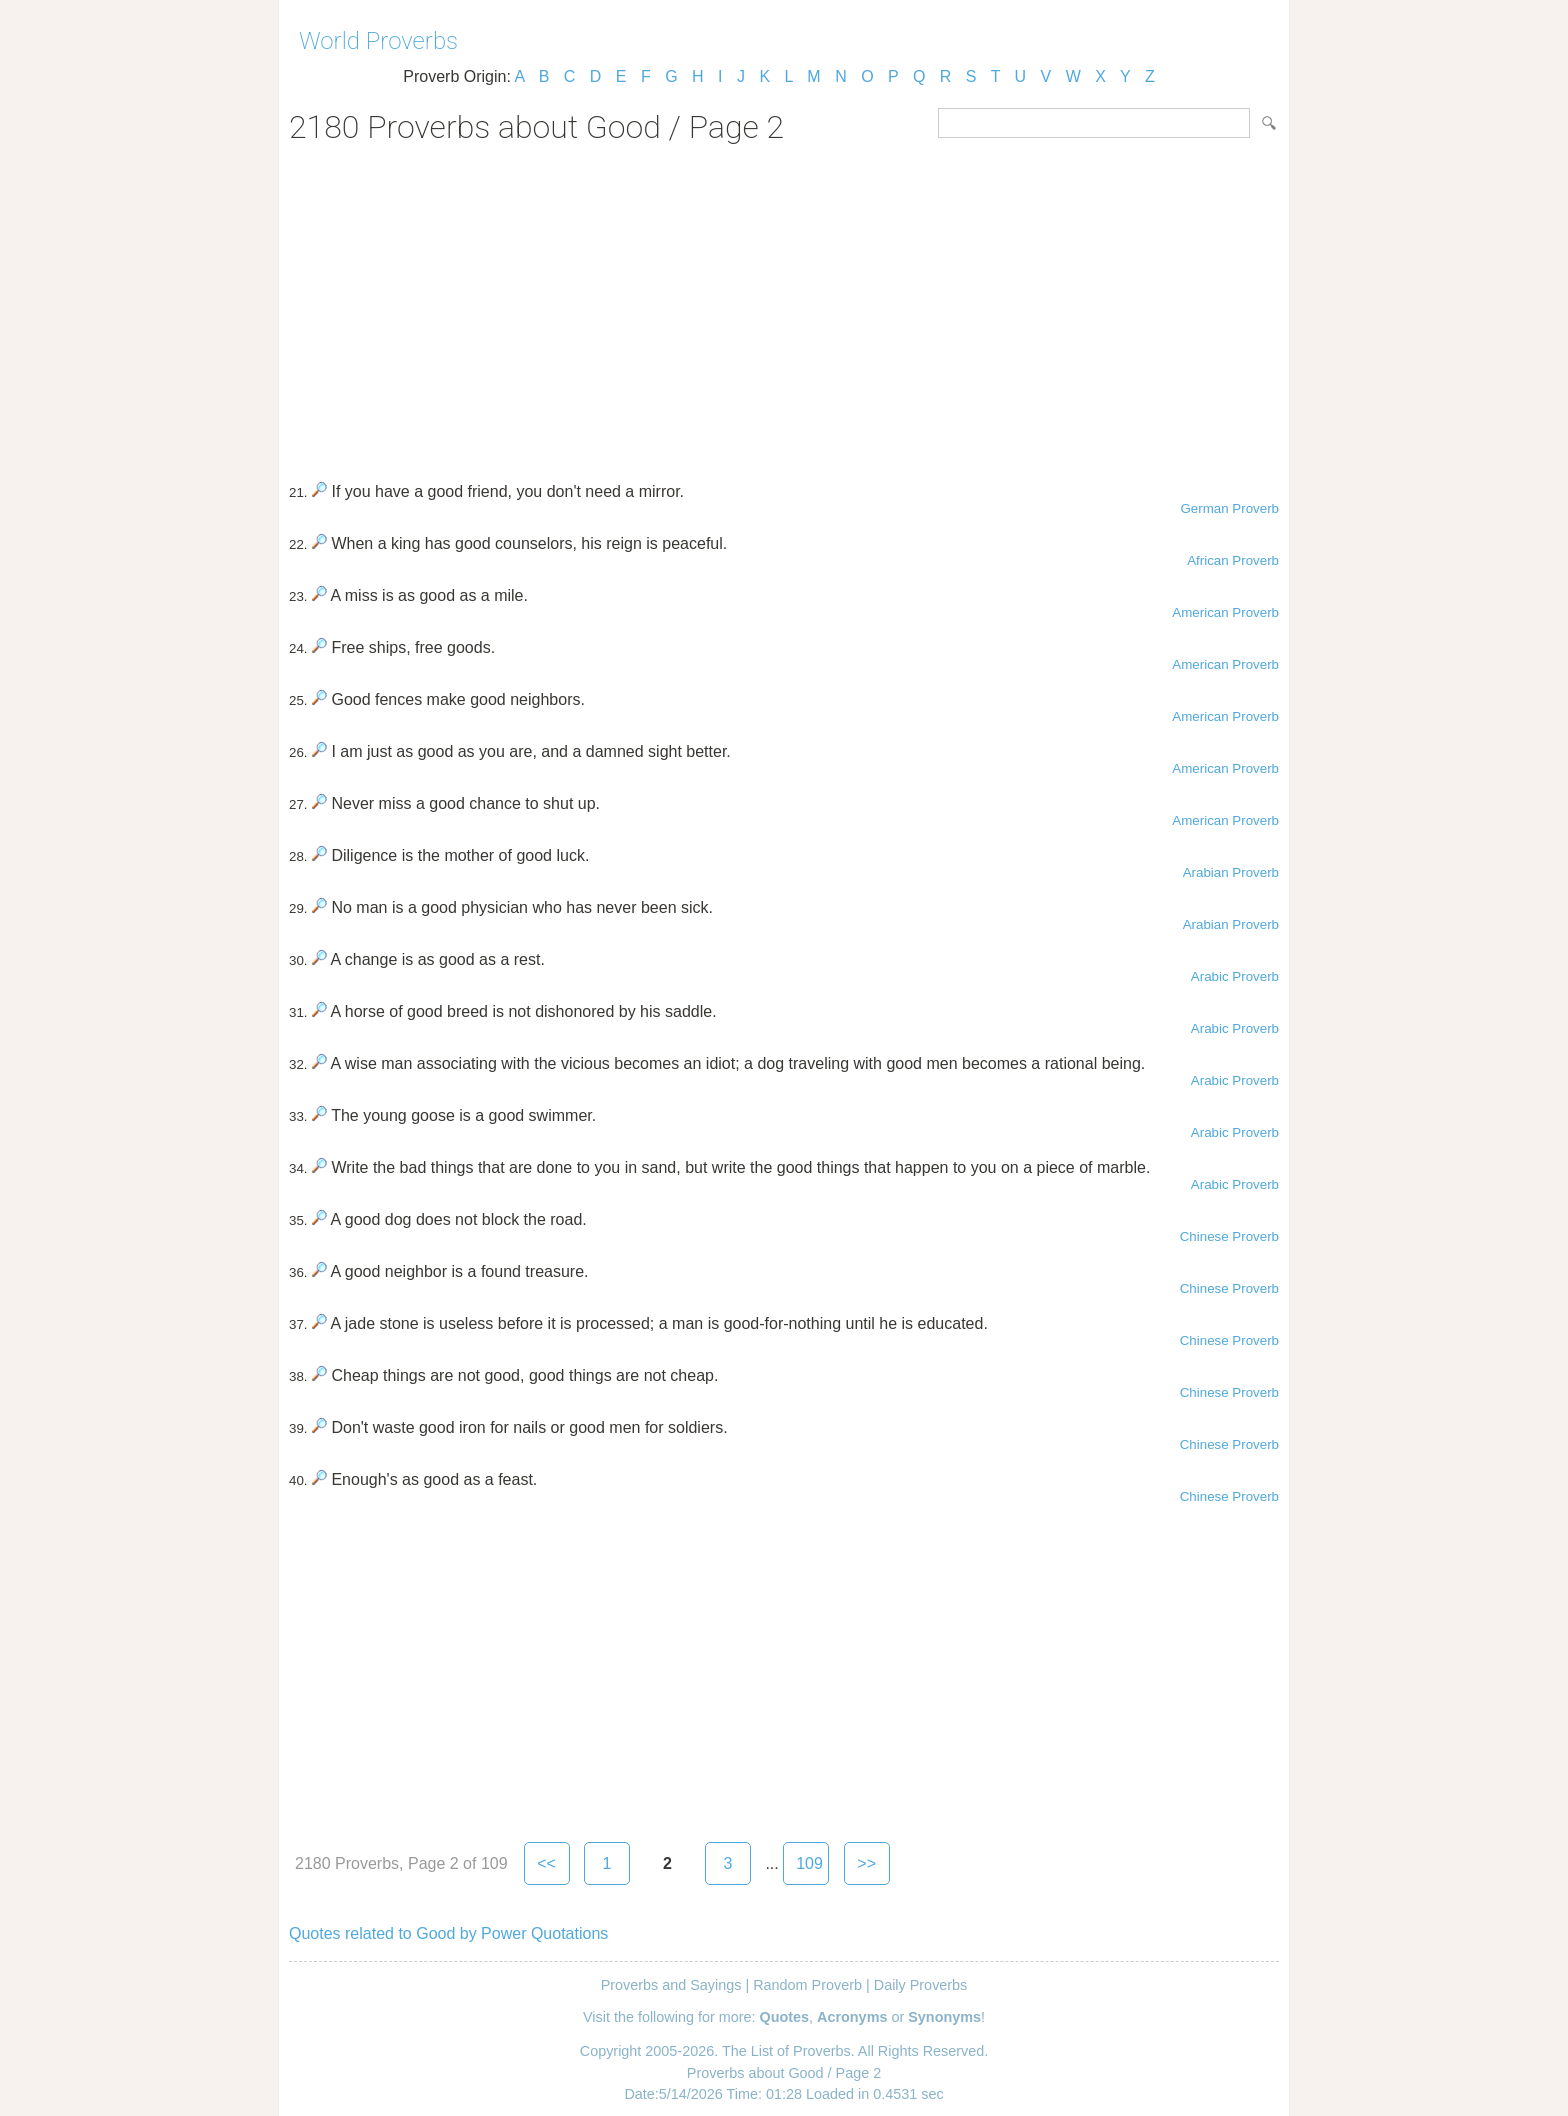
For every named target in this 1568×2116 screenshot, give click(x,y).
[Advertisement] (784, 306)
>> (866, 1863)
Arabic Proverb (1235, 976)
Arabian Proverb (1231, 872)
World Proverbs (378, 41)
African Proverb (1233, 560)
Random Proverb (807, 1985)
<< (546, 1863)
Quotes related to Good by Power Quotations (448, 1933)
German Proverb (1229, 508)
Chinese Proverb (1229, 1236)
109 (809, 1863)
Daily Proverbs (921, 1985)
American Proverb (1225, 612)
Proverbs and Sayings (671, 1985)
